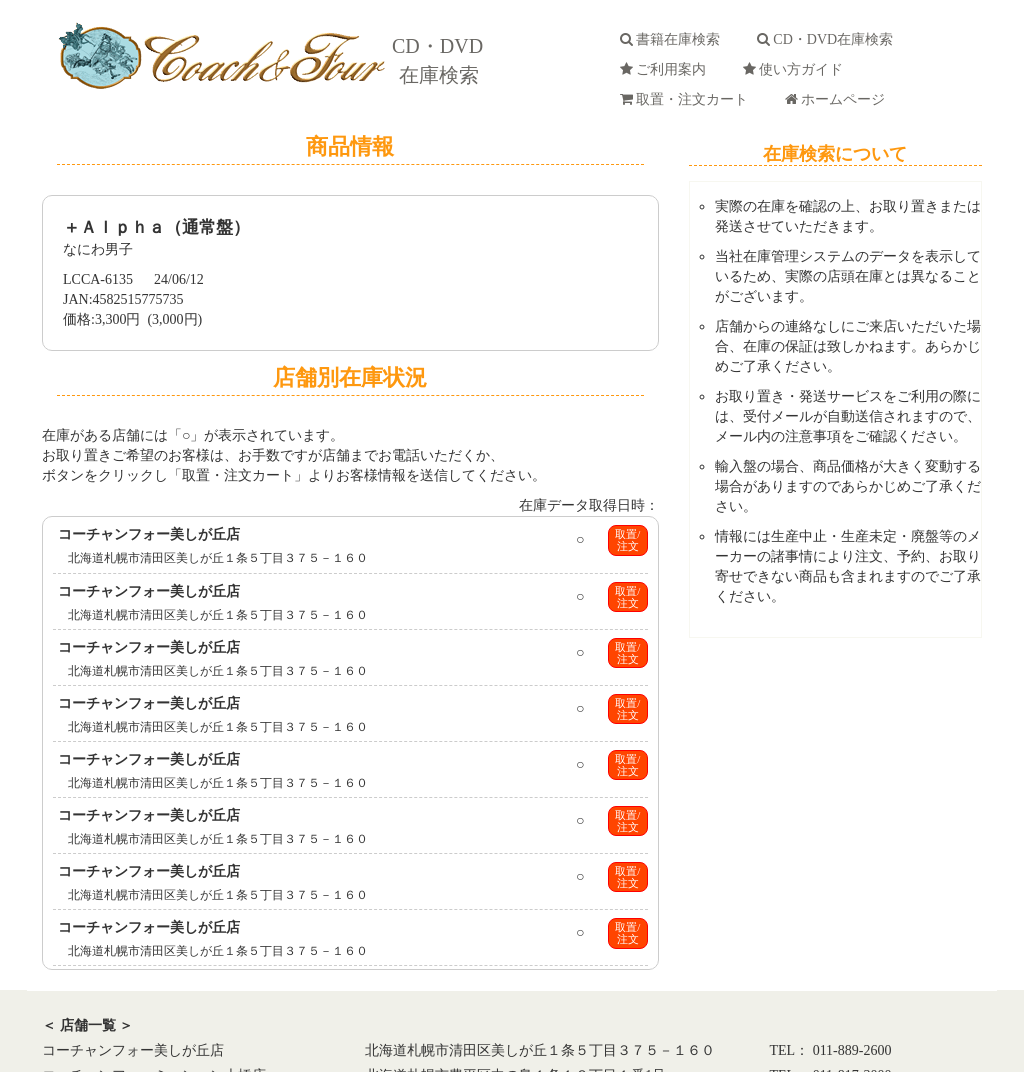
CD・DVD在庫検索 (828, 39)
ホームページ (838, 99)
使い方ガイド (796, 69)
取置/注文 (627, 540)
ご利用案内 (666, 69)
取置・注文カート (687, 99)
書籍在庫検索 (673, 39)
